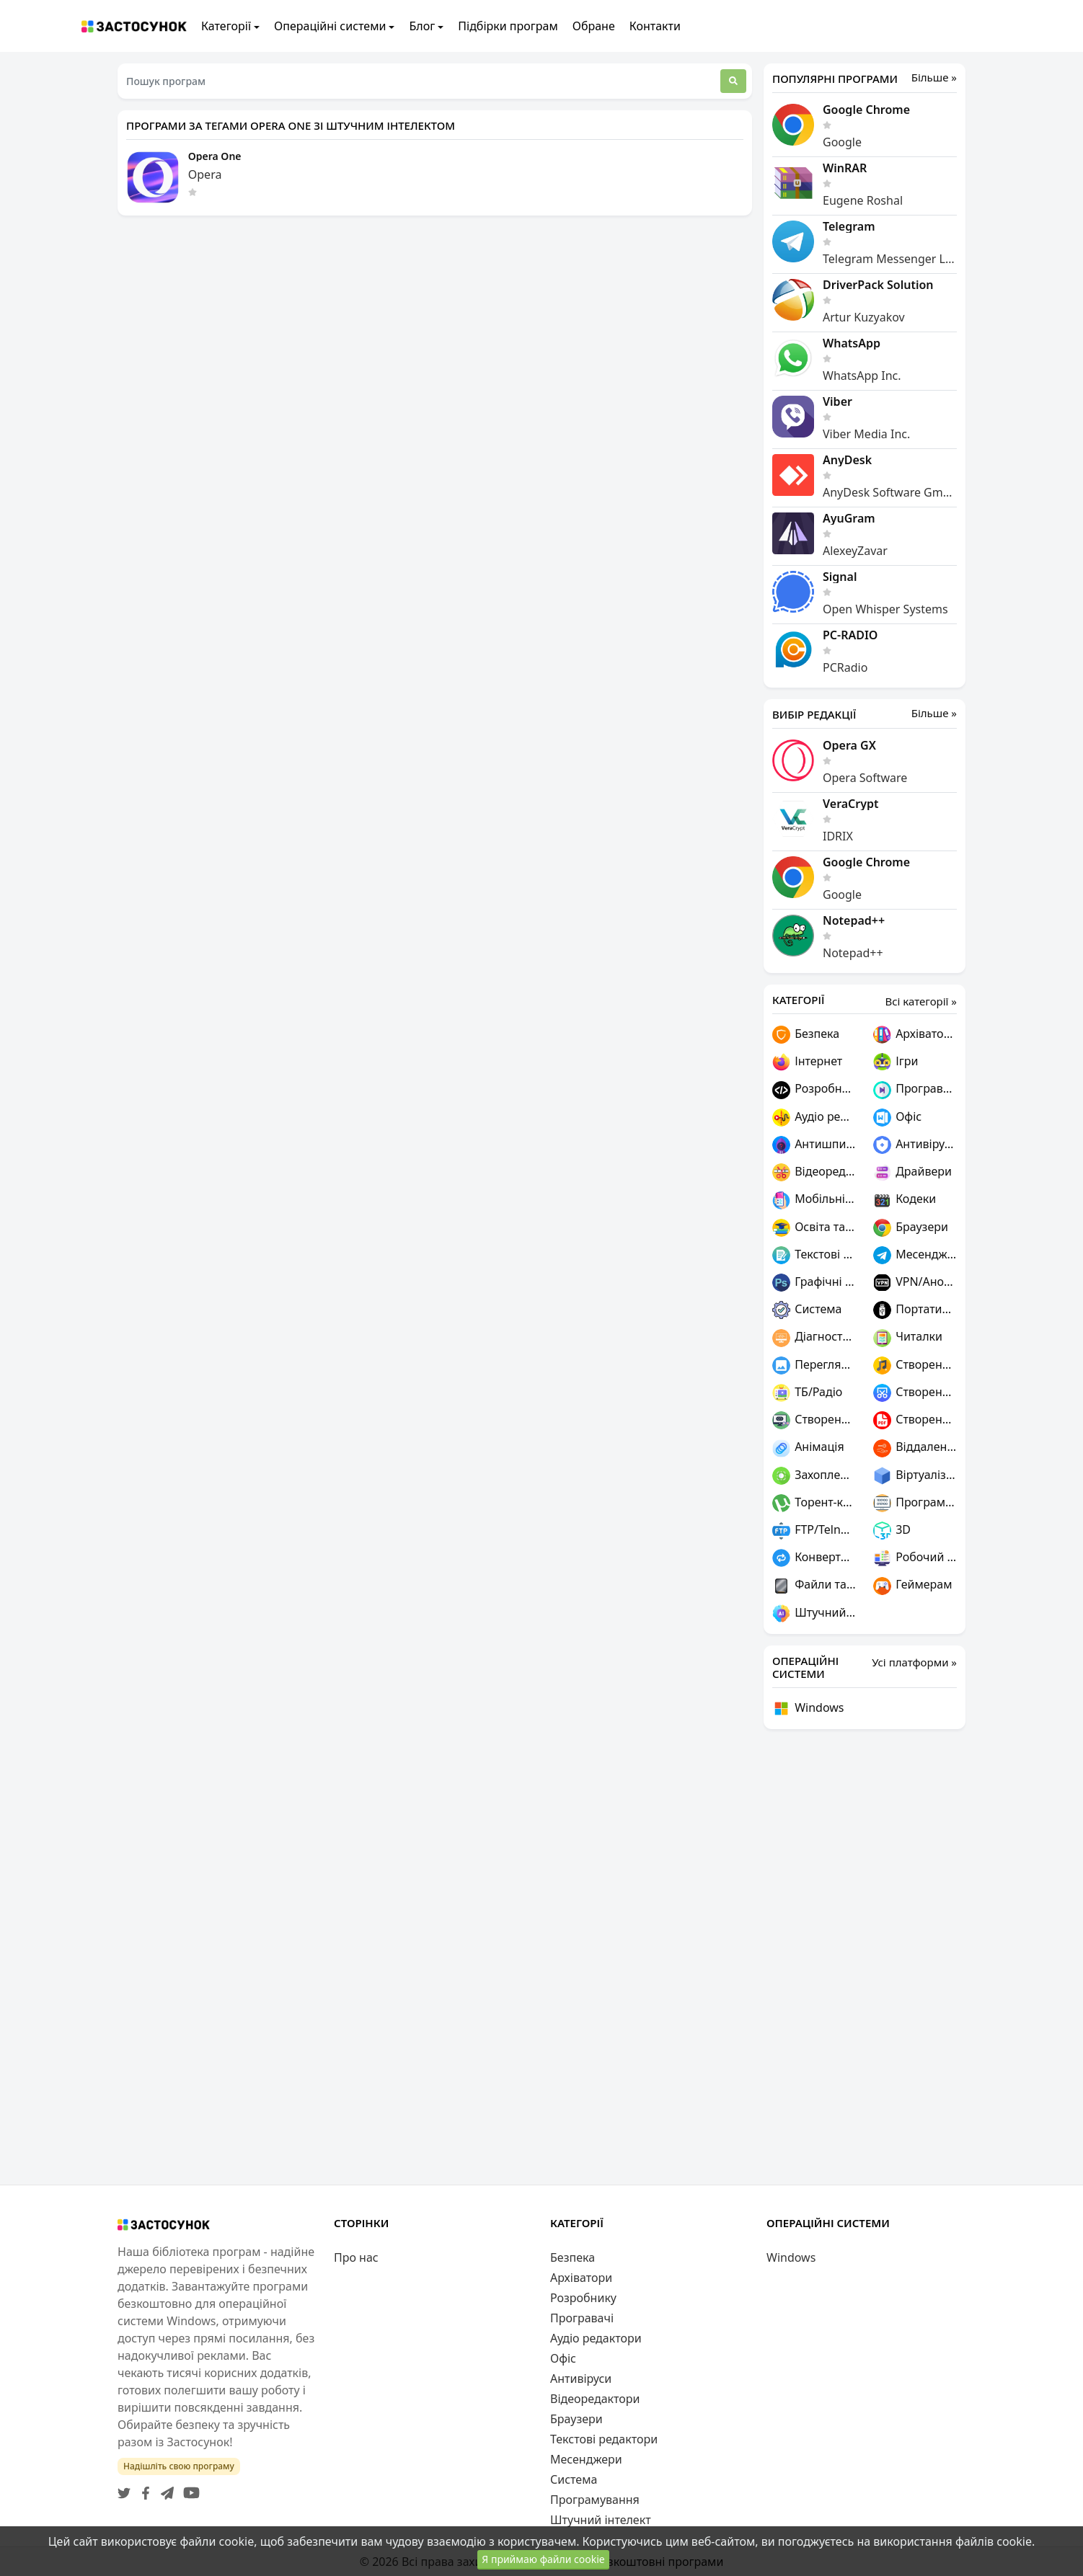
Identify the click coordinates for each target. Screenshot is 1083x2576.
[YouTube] (188, 2489)
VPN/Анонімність (915, 1283)
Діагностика (814, 1337)
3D (892, 1531)
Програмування (915, 1503)
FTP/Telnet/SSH (814, 1531)
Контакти (655, 26)
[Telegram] (164, 2489)
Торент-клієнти (814, 1503)
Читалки (907, 1337)
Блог (422, 26)
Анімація (808, 1448)
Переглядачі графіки (814, 1365)
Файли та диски (814, 1585)
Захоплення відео (814, 1476)
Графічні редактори (814, 1283)
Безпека (805, 1035)
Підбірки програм (507, 26)
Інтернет (807, 1062)
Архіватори (915, 1035)
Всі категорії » (921, 1001)
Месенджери (915, 1255)
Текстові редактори (814, 1255)
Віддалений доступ (915, 1448)
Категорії (226, 26)
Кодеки (904, 1200)
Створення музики (915, 1365)
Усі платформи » (914, 1662)
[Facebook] (142, 2489)
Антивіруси (915, 1145)
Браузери (910, 1228)
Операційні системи (330, 26)
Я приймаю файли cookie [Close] (543, 2560)
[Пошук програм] (419, 81)
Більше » (934, 77)
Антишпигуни (814, 1145)
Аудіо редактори (814, 1118)
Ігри (895, 1062)
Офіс (897, 1118)
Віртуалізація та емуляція (915, 1476)
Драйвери (912, 1172)
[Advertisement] (864, 1957)
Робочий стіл (915, 1558)
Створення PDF (915, 1420)
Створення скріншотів (915, 1393)
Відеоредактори (814, 1172)
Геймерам (912, 1585)
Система (807, 1310)
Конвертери (814, 1558)
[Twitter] (124, 2489)
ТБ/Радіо (807, 1393)
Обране (594, 26)
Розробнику (814, 1089)
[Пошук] (733, 81)
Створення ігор (814, 1420)
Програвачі (915, 1089)
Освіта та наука (814, 1228)
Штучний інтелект (814, 1613)
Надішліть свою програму (178, 2466)
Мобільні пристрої (814, 1200)
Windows (808, 1709)
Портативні (915, 1310)
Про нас (356, 2257)
